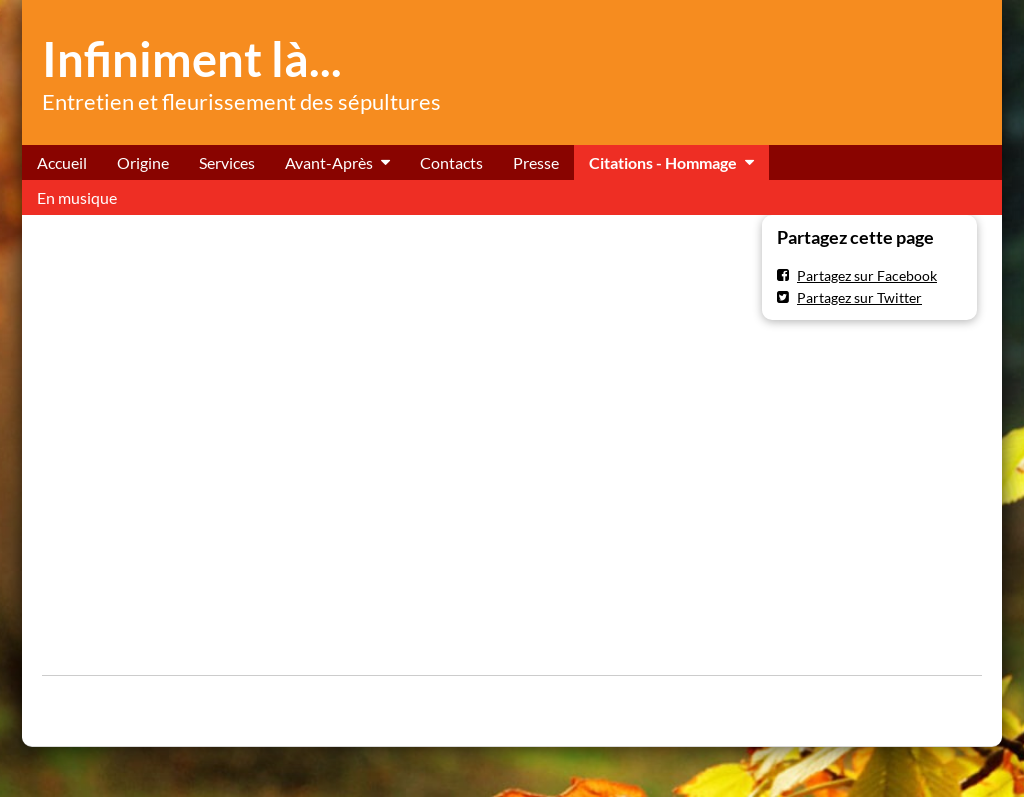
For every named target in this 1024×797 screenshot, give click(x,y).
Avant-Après (329, 162)
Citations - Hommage (663, 162)
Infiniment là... (192, 59)
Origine (143, 162)
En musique (77, 197)
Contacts (451, 162)
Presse (536, 162)
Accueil (62, 162)
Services (227, 162)
